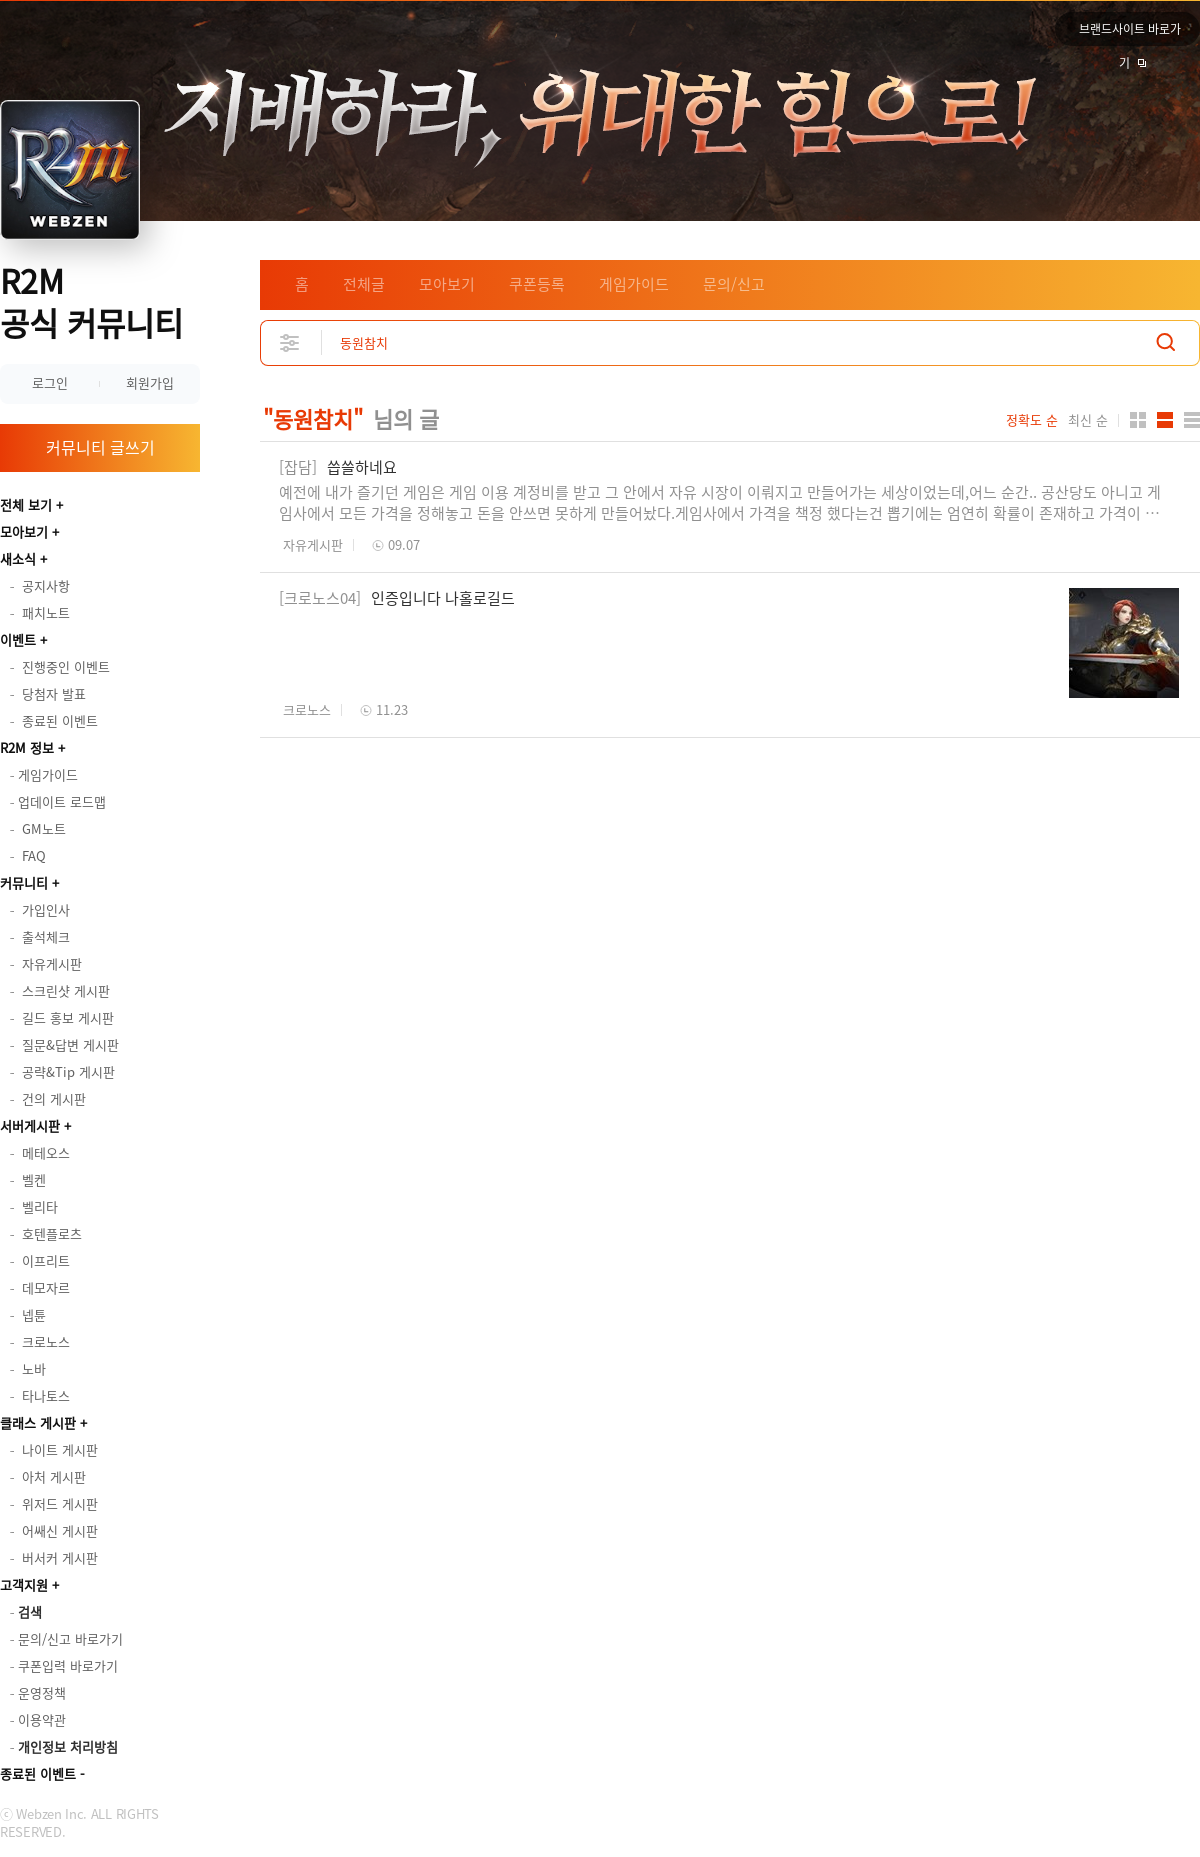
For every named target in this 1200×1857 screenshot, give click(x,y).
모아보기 (24, 531)
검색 (1166, 342)
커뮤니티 (24, 882)
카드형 (1138, 420)
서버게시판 (30, 1125)
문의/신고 (734, 284)
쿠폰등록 (537, 284)
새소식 (18, 558)
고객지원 (24, 1584)
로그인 (50, 382)
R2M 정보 (27, 747)
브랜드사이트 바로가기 (1130, 33)
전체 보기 (26, 504)
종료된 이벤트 (38, 1773)
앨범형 (1165, 420)
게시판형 (1192, 420)
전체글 (364, 284)
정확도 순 (1032, 420)
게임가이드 (634, 284)
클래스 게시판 (38, 1422)
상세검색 (290, 342)
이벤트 (18, 639)
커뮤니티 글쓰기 (100, 447)
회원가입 (150, 382)
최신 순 (1088, 420)
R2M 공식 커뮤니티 (91, 301)
